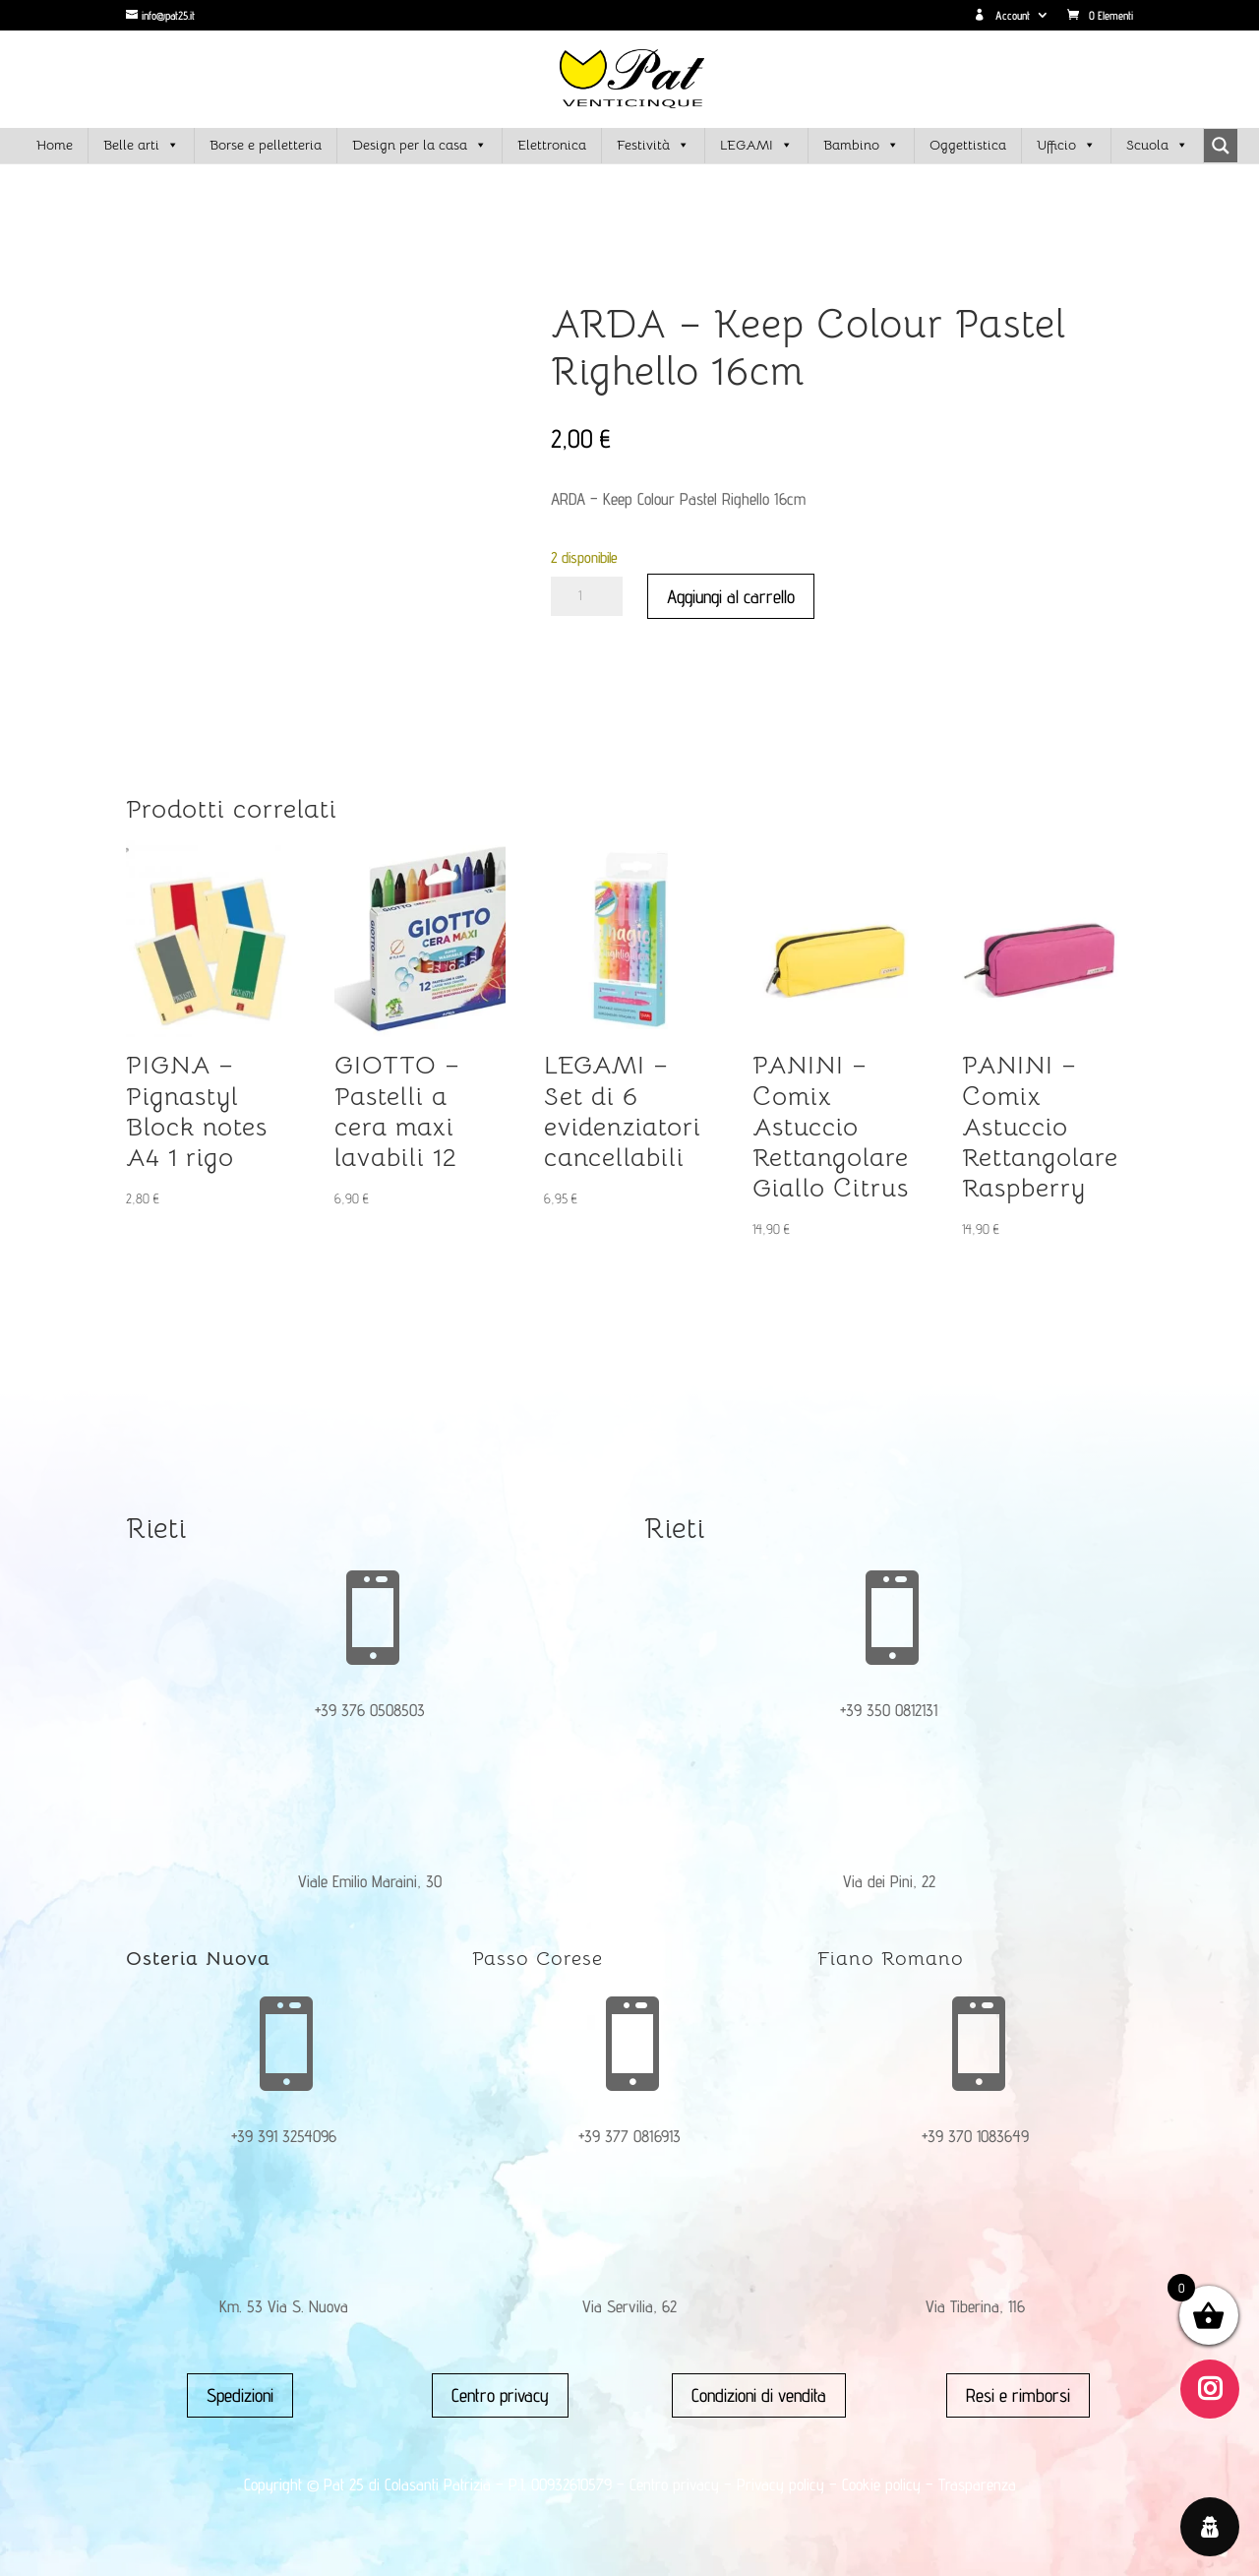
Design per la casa (419, 145)
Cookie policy (881, 2484)
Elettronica (551, 144)
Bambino (861, 145)
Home (54, 144)
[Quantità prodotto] (587, 596)
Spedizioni (240, 2395)
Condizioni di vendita (758, 2395)
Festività (653, 145)
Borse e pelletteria (266, 144)
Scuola (1157, 145)
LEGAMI (756, 145)
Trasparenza (977, 2484)
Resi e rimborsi (1018, 2395)
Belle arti (141, 145)
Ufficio (1066, 145)
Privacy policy (780, 2484)
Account (1002, 16)
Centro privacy (500, 2395)
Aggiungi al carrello (731, 596)
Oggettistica (967, 144)
